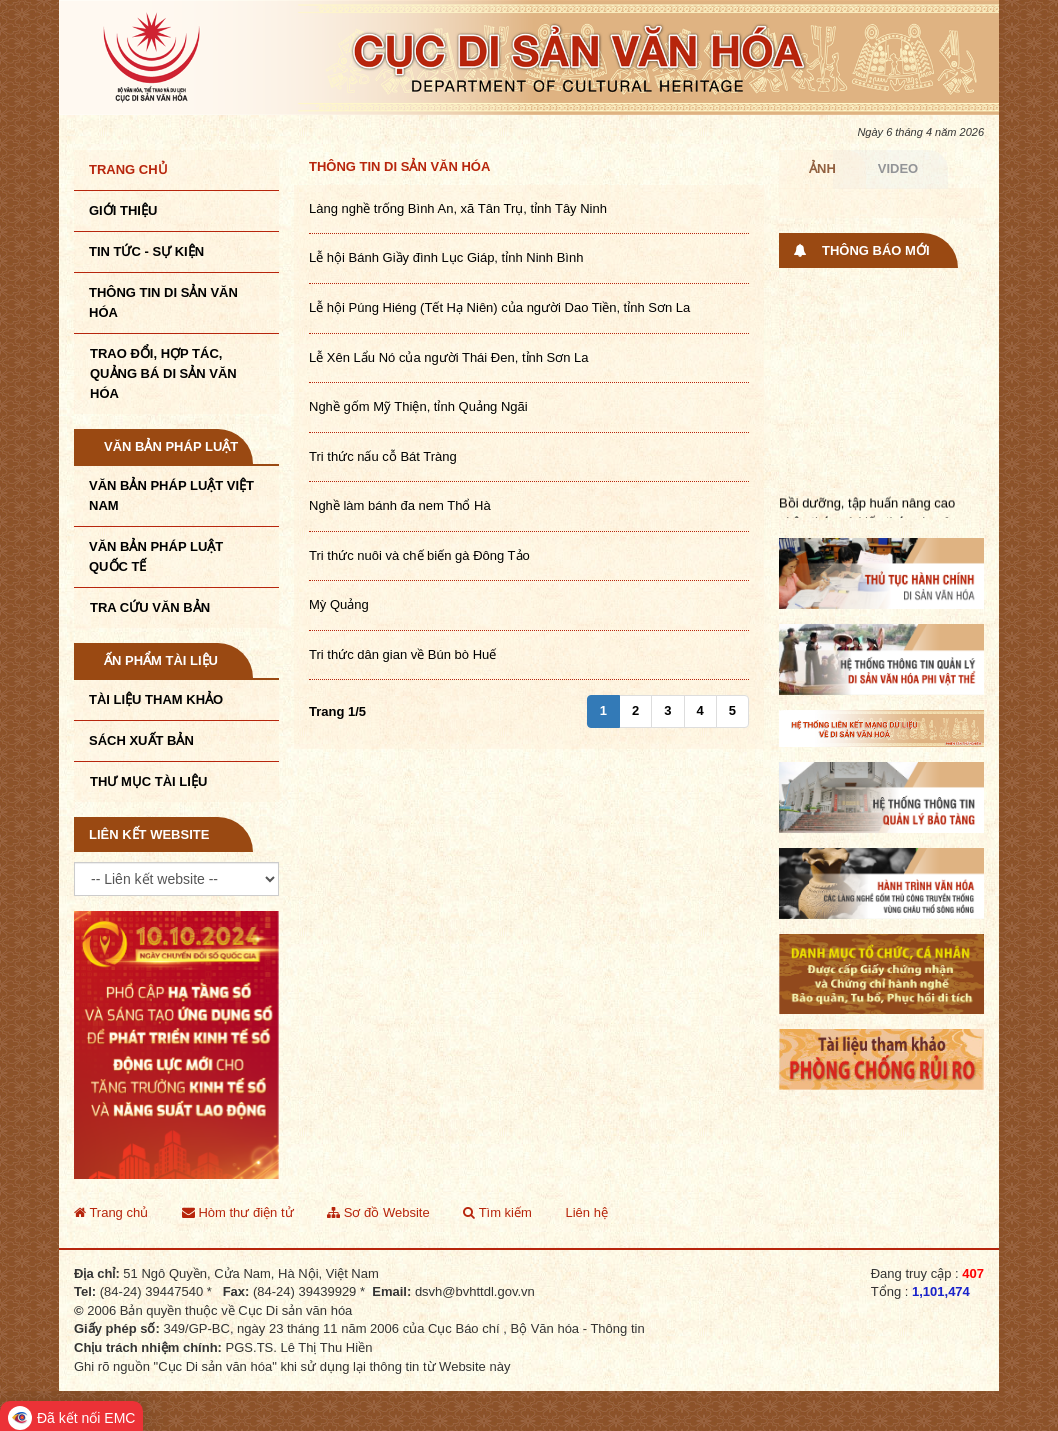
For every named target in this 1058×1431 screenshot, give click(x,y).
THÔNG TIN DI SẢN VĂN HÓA (163, 302)
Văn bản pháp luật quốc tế (156, 556)
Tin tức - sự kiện (146, 251)
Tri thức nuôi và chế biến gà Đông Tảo (419, 555)
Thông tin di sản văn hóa (399, 166)
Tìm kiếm (497, 1212)
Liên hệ (586, 1212)
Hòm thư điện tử (238, 1212)
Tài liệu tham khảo (156, 699)
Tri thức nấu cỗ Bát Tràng (383, 456)
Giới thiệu (123, 210)
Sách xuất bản (141, 740)
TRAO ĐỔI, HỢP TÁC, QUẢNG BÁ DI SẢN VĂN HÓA (163, 373)
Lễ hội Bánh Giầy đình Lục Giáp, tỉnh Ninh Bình (446, 257)
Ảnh (822, 168)
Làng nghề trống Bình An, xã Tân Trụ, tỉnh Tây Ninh (458, 208)
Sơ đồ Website (378, 1212)
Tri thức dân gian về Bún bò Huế (402, 654)
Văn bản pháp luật (171, 446)
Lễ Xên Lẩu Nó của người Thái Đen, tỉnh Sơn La (449, 357)
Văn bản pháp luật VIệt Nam (171, 495)
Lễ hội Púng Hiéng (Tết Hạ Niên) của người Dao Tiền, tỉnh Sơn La (499, 307)
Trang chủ (128, 169)
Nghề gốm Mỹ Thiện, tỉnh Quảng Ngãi (418, 406)
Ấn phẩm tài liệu (161, 660)
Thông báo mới (876, 250)
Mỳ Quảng (339, 604)
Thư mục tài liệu (148, 781)
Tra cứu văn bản (150, 607)
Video (898, 168)
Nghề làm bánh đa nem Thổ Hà (400, 505)
